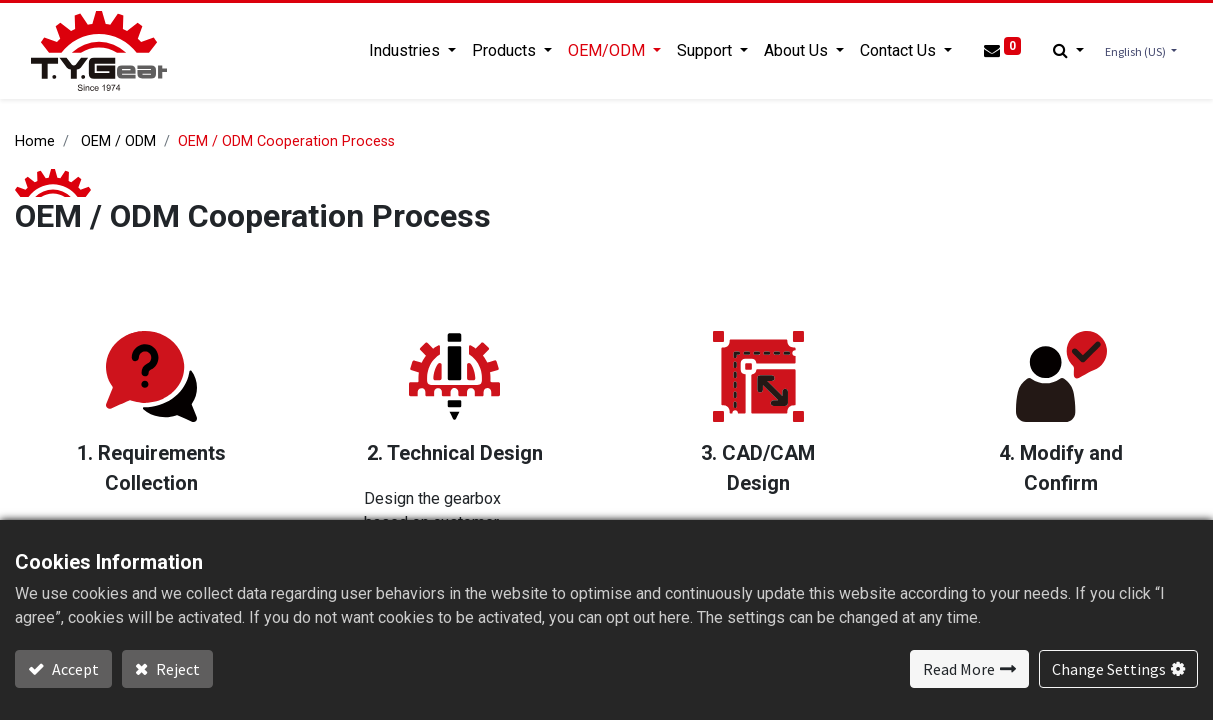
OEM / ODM (118, 141)
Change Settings (1109, 669)
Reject (176, 669)
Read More (959, 669)
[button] (1068, 51)
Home (35, 141)
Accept (74, 669)
